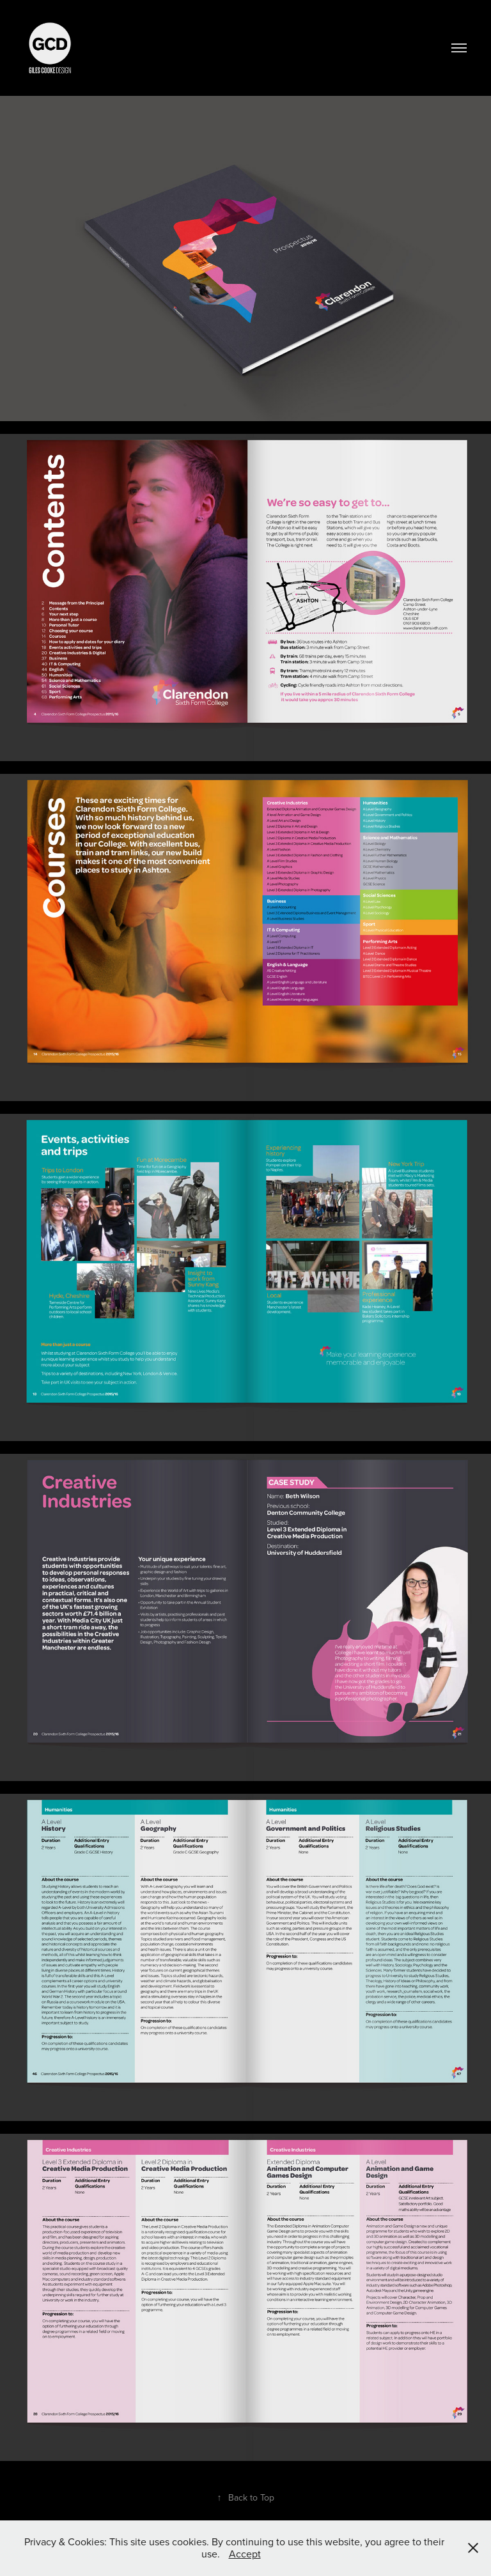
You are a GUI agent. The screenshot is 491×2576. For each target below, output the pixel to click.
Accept (245, 2554)
